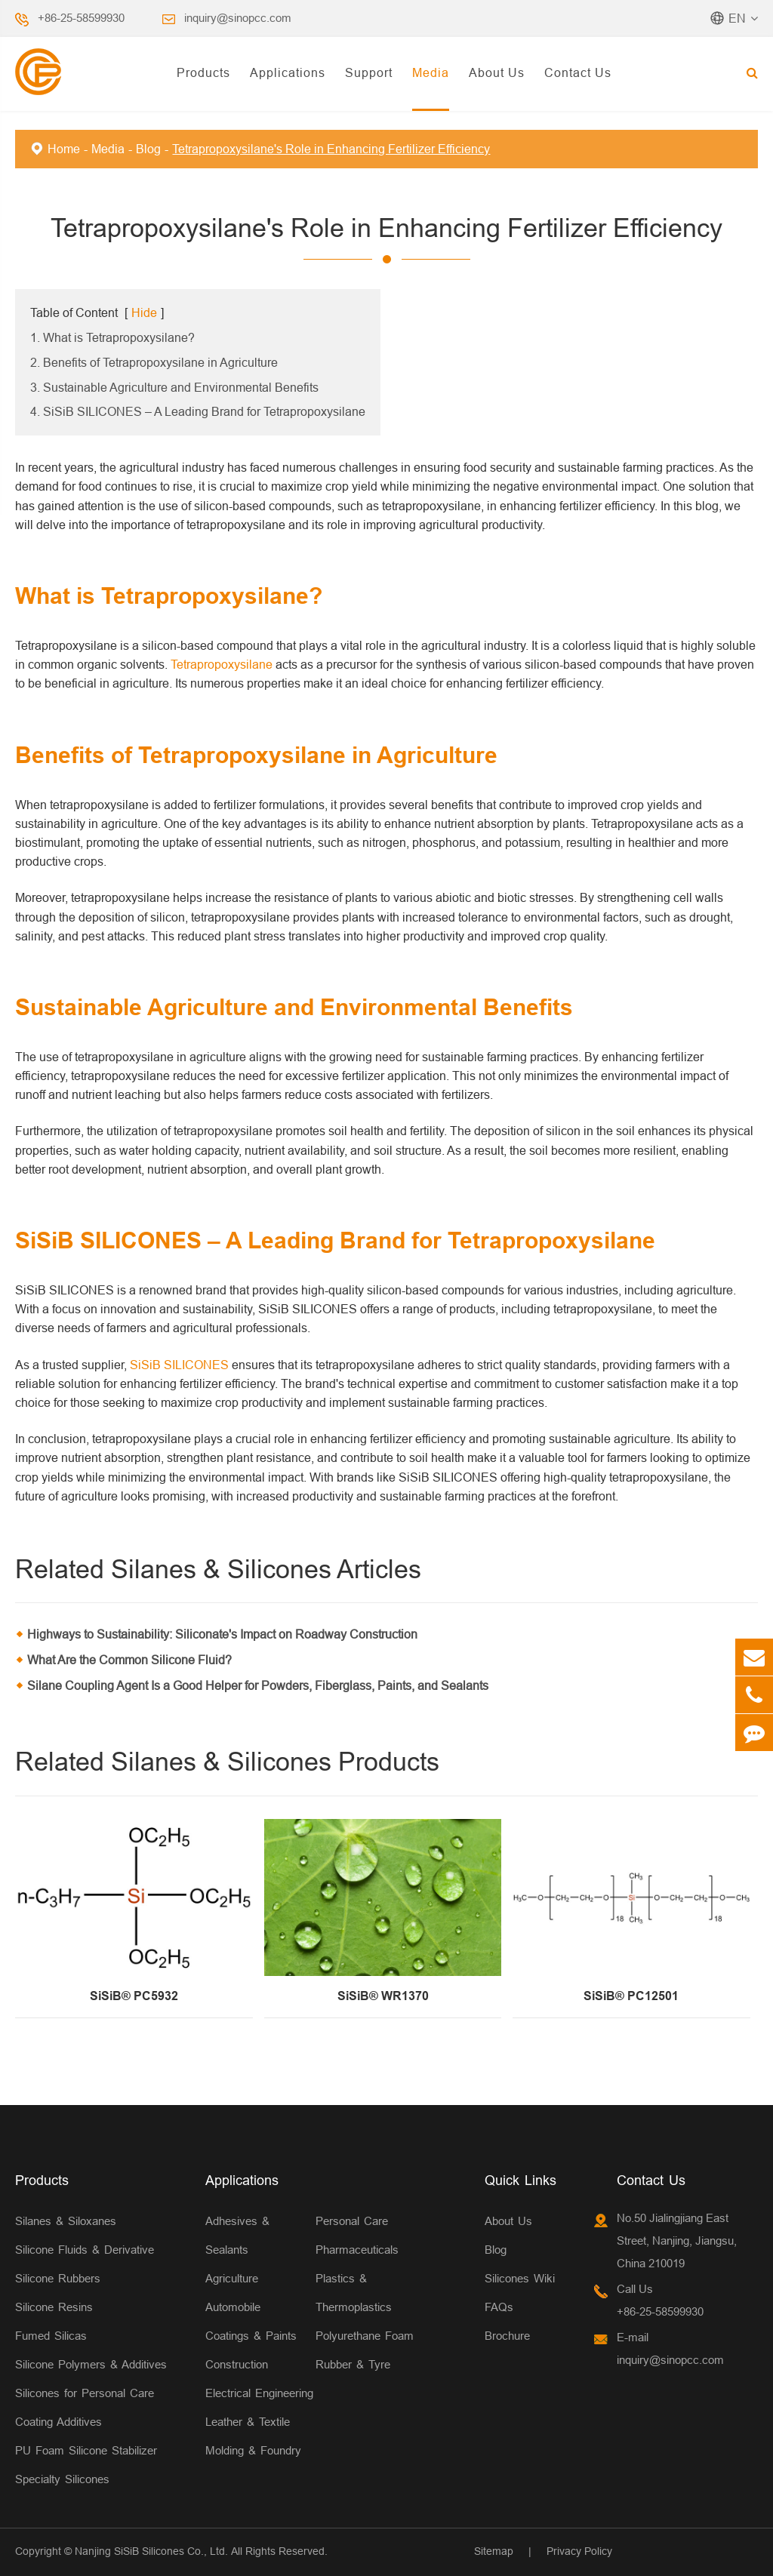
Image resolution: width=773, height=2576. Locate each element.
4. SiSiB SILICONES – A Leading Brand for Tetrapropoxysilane (197, 411)
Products (203, 72)
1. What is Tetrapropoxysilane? (112, 337)
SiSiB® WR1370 (383, 1996)
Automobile (232, 2307)
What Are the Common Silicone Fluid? (129, 1660)
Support (369, 72)
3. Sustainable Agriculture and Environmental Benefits (174, 387)
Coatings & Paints (251, 2335)
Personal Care (352, 2220)
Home (64, 148)
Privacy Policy (579, 2551)
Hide (144, 312)
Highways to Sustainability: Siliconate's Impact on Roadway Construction (222, 1634)
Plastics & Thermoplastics (354, 2292)
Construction (236, 2364)
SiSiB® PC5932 (134, 1996)
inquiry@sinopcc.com (237, 17)
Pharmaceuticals (357, 2249)
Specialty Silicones (62, 2479)
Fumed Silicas (51, 2335)
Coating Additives (58, 2421)
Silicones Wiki (520, 2278)
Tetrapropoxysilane (222, 664)
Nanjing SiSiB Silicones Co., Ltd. (151, 2551)
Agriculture (231, 2278)
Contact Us (577, 72)
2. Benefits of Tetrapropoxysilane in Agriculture (154, 362)
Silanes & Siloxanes (65, 2220)
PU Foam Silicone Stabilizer (86, 2450)
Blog (148, 148)
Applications (287, 72)
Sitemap (493, 2551)
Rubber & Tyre (353, 2364)
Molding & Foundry (253, 2450)
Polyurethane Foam (365, 2335)
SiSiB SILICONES (179, 1364)
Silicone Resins (54, 2307)
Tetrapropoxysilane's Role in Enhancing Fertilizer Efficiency (331, 148)
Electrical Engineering (259, 2393)
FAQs (499, 2307)
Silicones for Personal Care (84, 2393)
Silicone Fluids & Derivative (84, 2249)
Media (430, 72)
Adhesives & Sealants (237, 2235)
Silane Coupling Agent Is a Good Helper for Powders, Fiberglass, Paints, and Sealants (257, 1685)
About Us (497, 72)
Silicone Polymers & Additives (91, 2364)
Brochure (507, 2335)
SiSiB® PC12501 (631, 1996)
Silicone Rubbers (57, 2278)
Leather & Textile (247, 2421)
